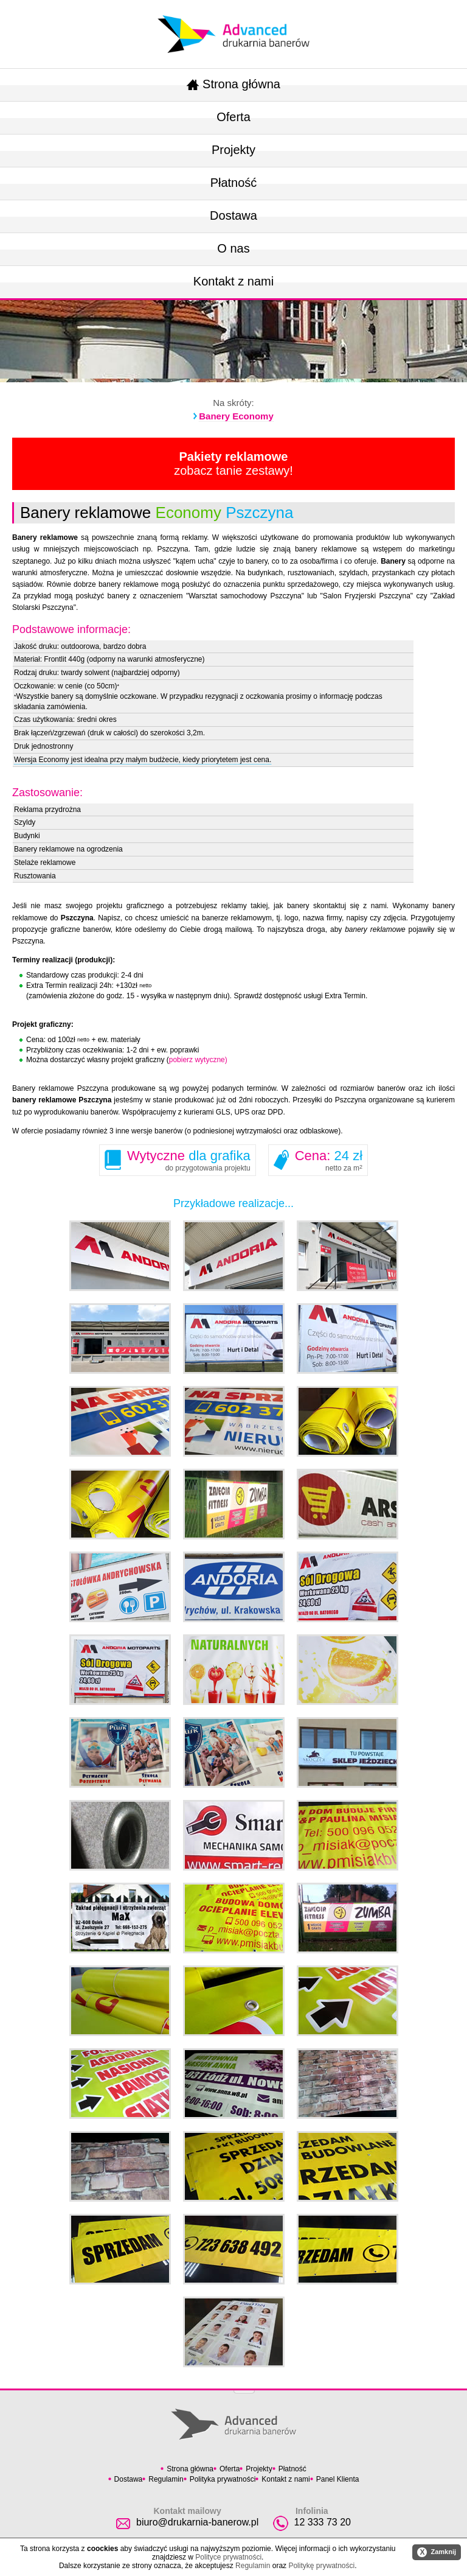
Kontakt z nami (233, 281)
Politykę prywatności (321, 2565)
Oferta (233, 117)
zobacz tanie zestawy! (233, 463)
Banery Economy (236, 416)
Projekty (233, 149)
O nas (233, 248)
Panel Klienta (337, 2479)
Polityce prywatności (228, 2557)
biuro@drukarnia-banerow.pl (197, 2522)
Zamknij (436, 2552)
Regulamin (165, 2479)
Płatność (233, 182)
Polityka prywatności (223, 2479)
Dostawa (233, 215)
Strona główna (233, 84)
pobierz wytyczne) (198, 1059)
